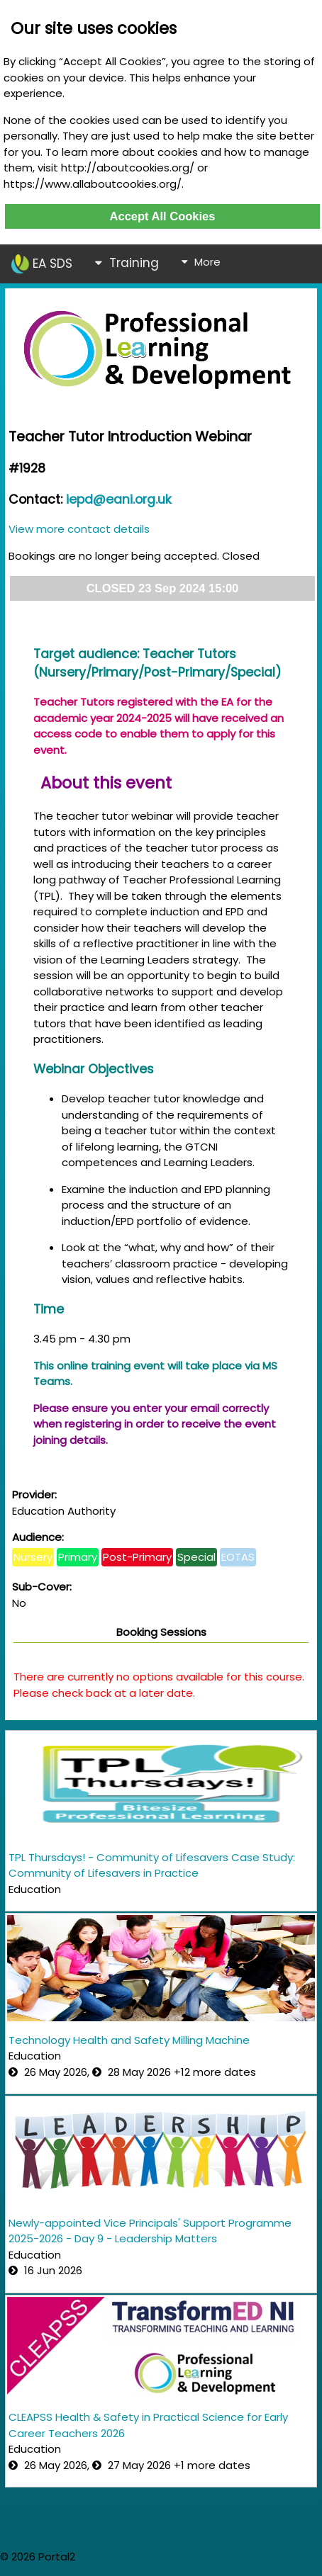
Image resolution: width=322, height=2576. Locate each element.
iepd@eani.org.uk (119, 499)
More (201, 261)
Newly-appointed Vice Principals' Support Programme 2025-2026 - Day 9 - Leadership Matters (150, 2231)
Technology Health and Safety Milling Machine (129, 2040)
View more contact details (79, 528)
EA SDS (41, 263)
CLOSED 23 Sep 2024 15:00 (163, 588)
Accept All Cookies (163, 216)
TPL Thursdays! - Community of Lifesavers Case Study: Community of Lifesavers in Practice (152, 1865)
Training (127, 262)
